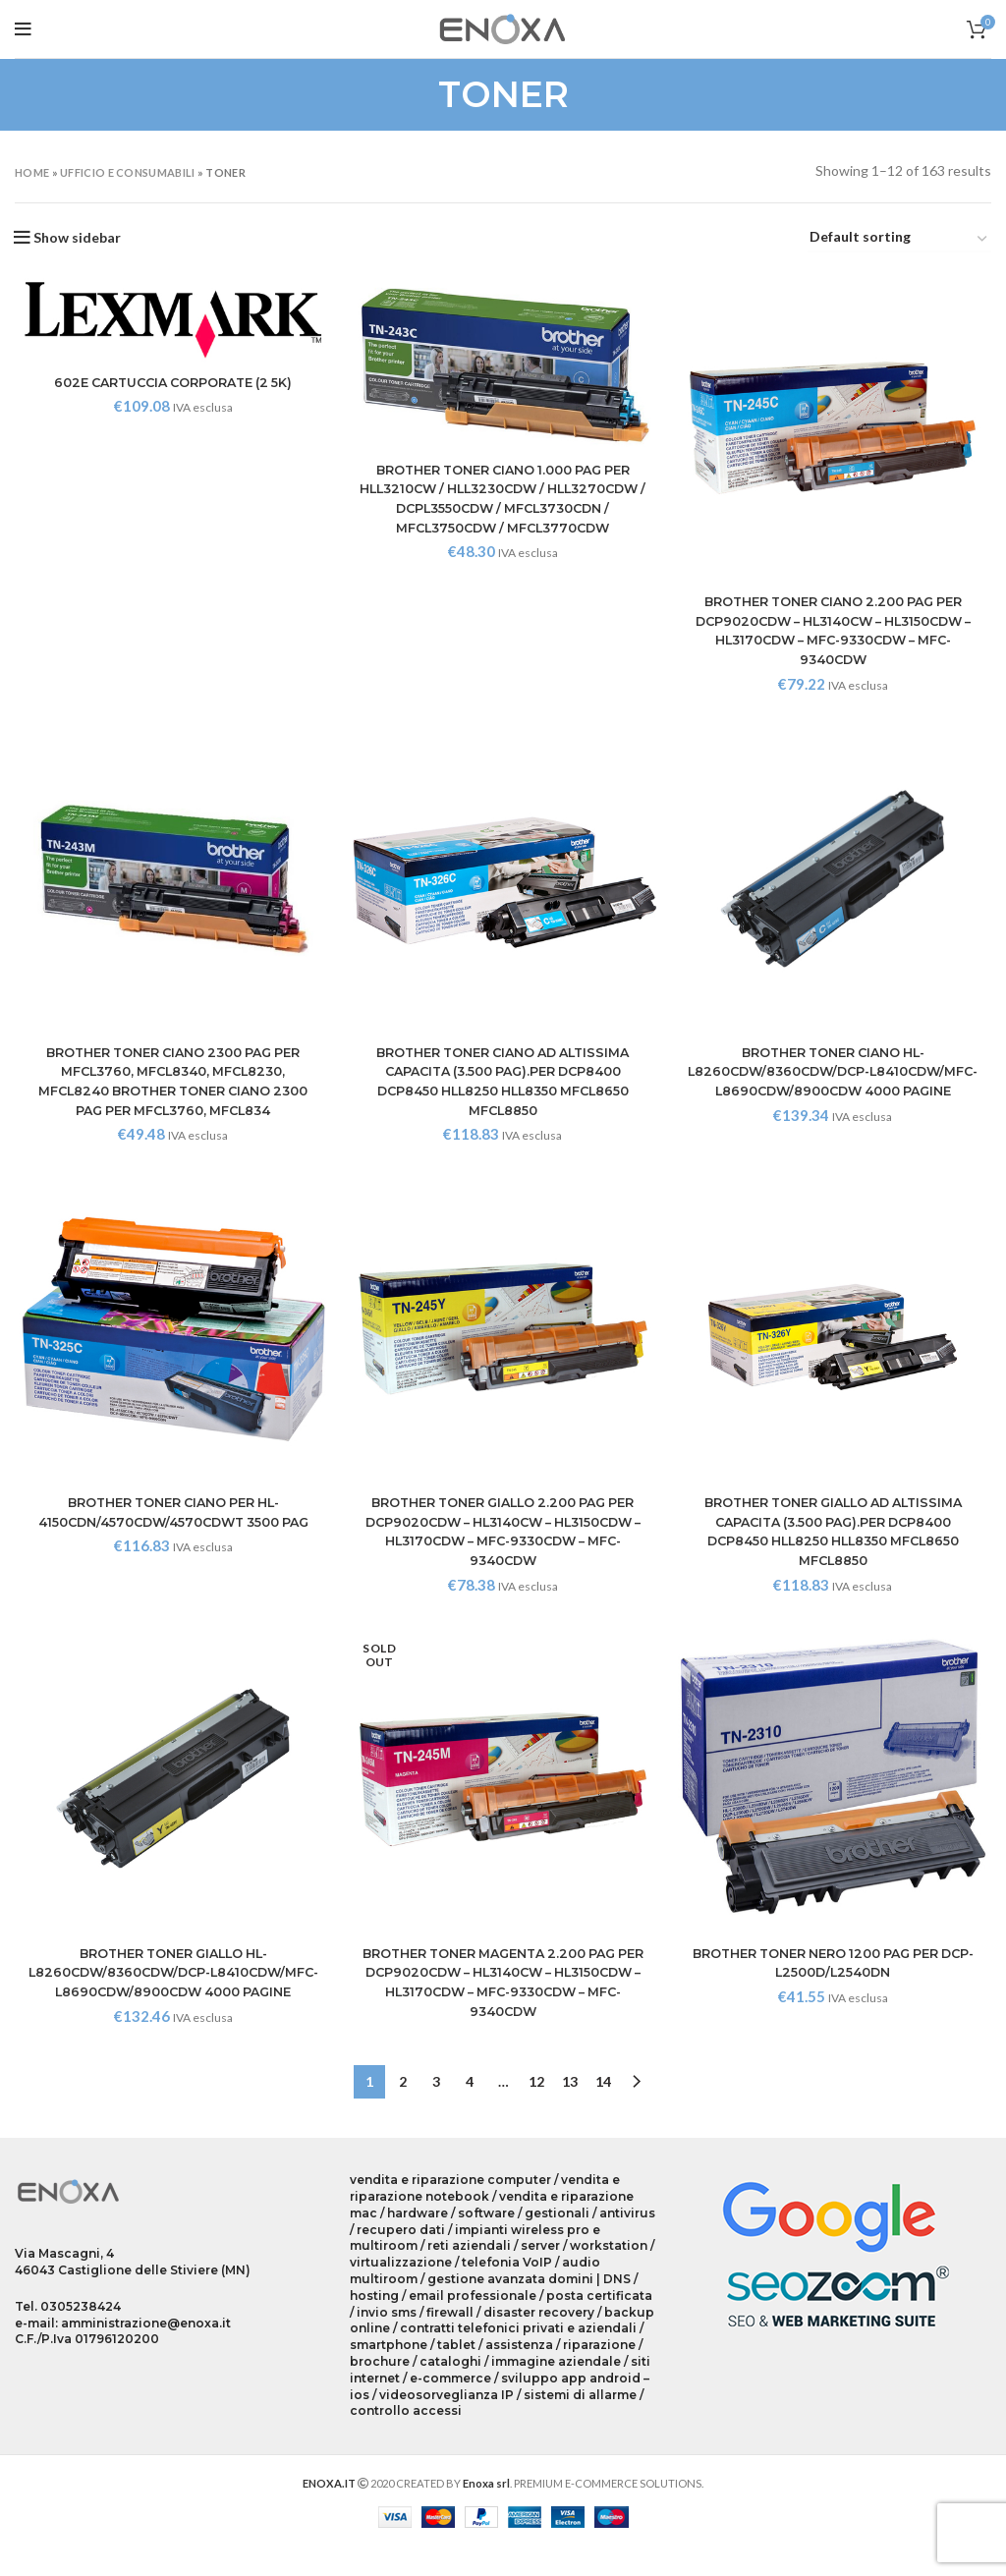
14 (603, 2109)
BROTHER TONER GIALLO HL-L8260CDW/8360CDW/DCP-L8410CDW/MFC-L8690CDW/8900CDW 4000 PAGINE (170, 1991)
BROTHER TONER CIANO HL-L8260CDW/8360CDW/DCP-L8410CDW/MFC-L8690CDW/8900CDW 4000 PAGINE (835, 1085)
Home (32, 172)
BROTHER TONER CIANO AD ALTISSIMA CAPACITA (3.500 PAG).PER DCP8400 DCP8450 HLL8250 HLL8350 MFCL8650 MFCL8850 (503, 1085)
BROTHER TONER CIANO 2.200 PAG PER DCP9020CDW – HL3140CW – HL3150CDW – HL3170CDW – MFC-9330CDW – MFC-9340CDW (835, 633)
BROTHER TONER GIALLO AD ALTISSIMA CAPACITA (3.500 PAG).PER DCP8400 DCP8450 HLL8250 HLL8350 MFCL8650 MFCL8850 (835, 1538)
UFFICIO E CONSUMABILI (127, 172)
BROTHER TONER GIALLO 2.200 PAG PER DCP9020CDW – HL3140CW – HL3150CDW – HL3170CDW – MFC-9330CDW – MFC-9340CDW (503, 1538)
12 (536, 2109)
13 (570, 2109)
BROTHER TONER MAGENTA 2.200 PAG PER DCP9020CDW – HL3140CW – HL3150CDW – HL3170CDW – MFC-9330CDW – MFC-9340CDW (503, 1991)
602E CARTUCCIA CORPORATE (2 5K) (171, 382)
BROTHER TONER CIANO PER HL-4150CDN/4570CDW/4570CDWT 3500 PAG (171, 1528)
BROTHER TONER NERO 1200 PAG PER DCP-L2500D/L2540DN (835, 1971)
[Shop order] (899, 240)
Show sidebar (77, 238)
